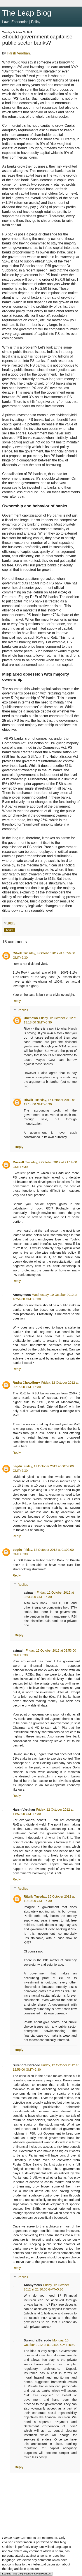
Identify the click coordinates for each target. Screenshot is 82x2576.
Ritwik (17, 953)
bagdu (17, 1466)
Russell (18, 1162)
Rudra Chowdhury (26, 1382)
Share (9, 929)
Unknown (31, 1018)
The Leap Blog (26, 13)
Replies (22, 1010)
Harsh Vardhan (18, 53)
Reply (17, 1001)
